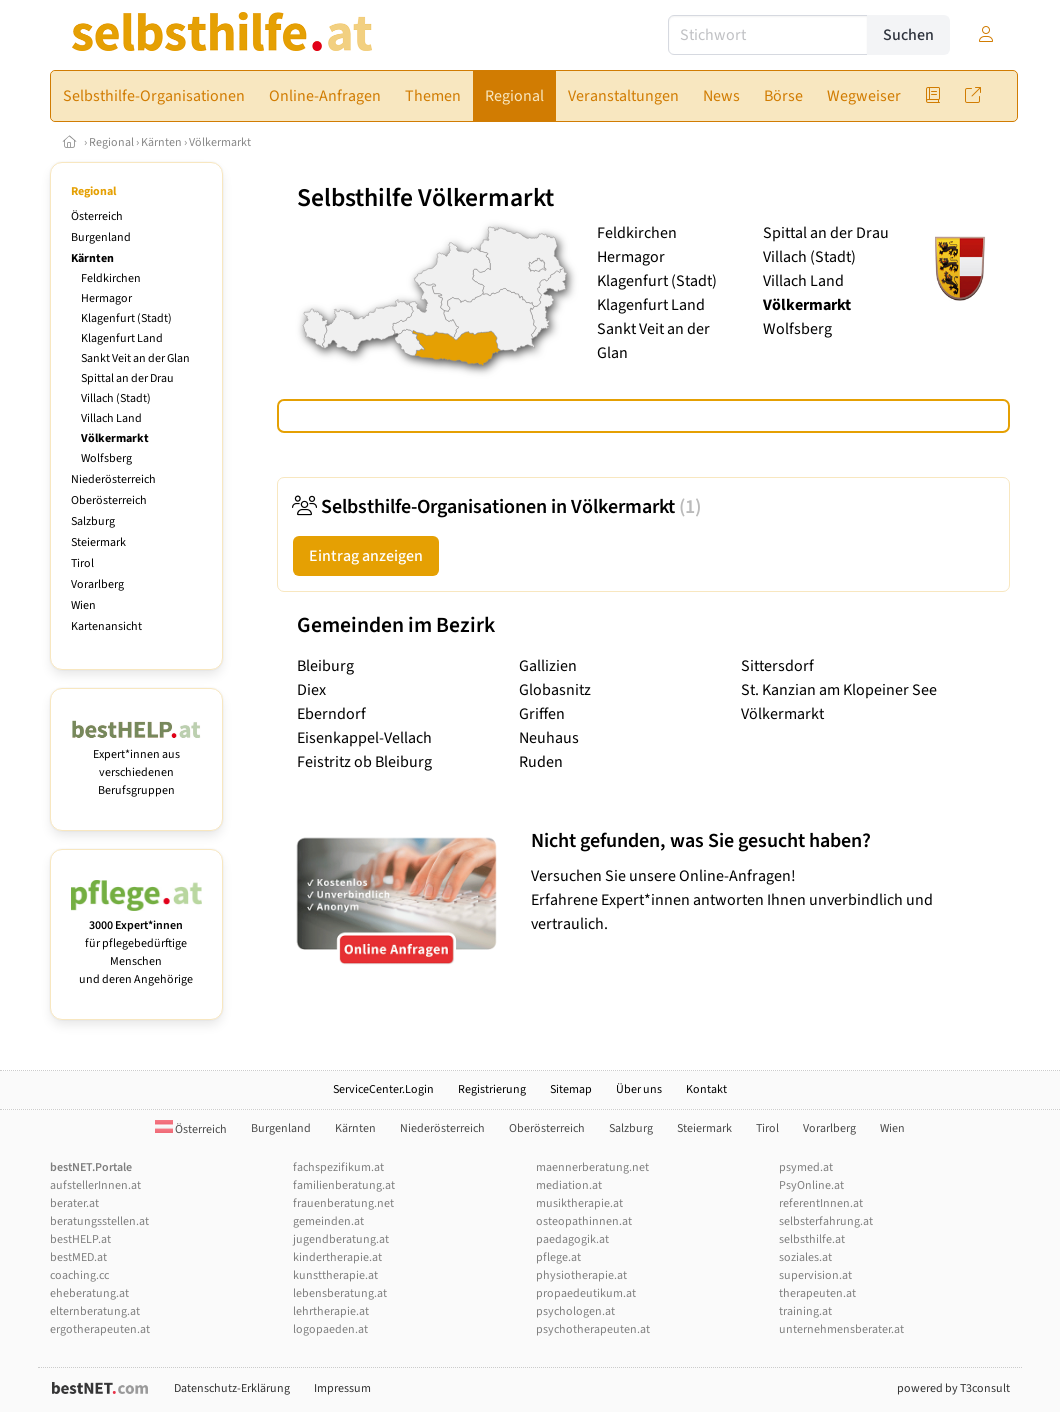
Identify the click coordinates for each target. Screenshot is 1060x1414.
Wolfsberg (106, 458)
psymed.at (806, 1167)
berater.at (74, 1203)
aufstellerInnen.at (95, 1185)
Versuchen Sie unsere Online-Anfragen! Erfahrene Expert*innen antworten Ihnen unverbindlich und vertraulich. (765, 881)
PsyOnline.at (811, 1185)
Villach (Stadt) (116, 398)
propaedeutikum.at (586, 1293)
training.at (805, 1311)
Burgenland (101, 237)
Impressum (342, 1388)
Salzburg (93, 521)
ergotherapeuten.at (100, 1329)
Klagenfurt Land (122, 338)
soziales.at (805, 1257)
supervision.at (815, 1275)
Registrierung (492, 1089)
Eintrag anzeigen (366, 556)
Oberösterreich (109, 500)
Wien (83, 605)
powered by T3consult (953, 1388)
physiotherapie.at (581, 1275)
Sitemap (571, 1089)
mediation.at (569, 1185)
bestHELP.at (80, 1239)
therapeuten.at (817, 1293)
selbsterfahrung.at (826, 1221)
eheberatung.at (89, 1293)
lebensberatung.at (340, 1293)
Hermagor (106, 298)
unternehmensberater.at (841, 1329)
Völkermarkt (220, 142)
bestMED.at (78, 1257)
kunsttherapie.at (335, 1275)
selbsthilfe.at (812, 1239)
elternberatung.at (95, 1311)
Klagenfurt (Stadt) (126, 318)
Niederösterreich (113, 479)
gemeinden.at (328, 1221)
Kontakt (706, 1089)
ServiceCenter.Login (383, 1089)
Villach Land (111, 418)
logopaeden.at (330, 1329)
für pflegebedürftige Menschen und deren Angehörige (136, 943)
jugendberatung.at (341, 1239)
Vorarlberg (97, 584)
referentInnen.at (821, 1203)
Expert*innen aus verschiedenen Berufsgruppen (136, 763)
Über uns (639, 1089)
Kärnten (161, 142)
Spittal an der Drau (127, 378)
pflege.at (558, 1257)
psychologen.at (575, 1311)
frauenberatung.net (343, 1203)
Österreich (97, 216)
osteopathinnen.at (584, 1221)
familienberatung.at (344, 1185)
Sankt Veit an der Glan (135, 358)
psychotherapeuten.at (593, 1329)
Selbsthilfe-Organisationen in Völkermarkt (497, 507)
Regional (111, 142)
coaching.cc (79, 1275)
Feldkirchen (111, 278)
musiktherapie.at (579, 1203)
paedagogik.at (572, 1239)
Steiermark (98, 542)
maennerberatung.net (592, 1167)
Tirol (82, 563)
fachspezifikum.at (338, 1167)
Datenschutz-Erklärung (232, 1388)
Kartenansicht (106, 626)
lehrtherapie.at (331, 1311)
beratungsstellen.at (99, 1221)
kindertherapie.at (337, 1257)
